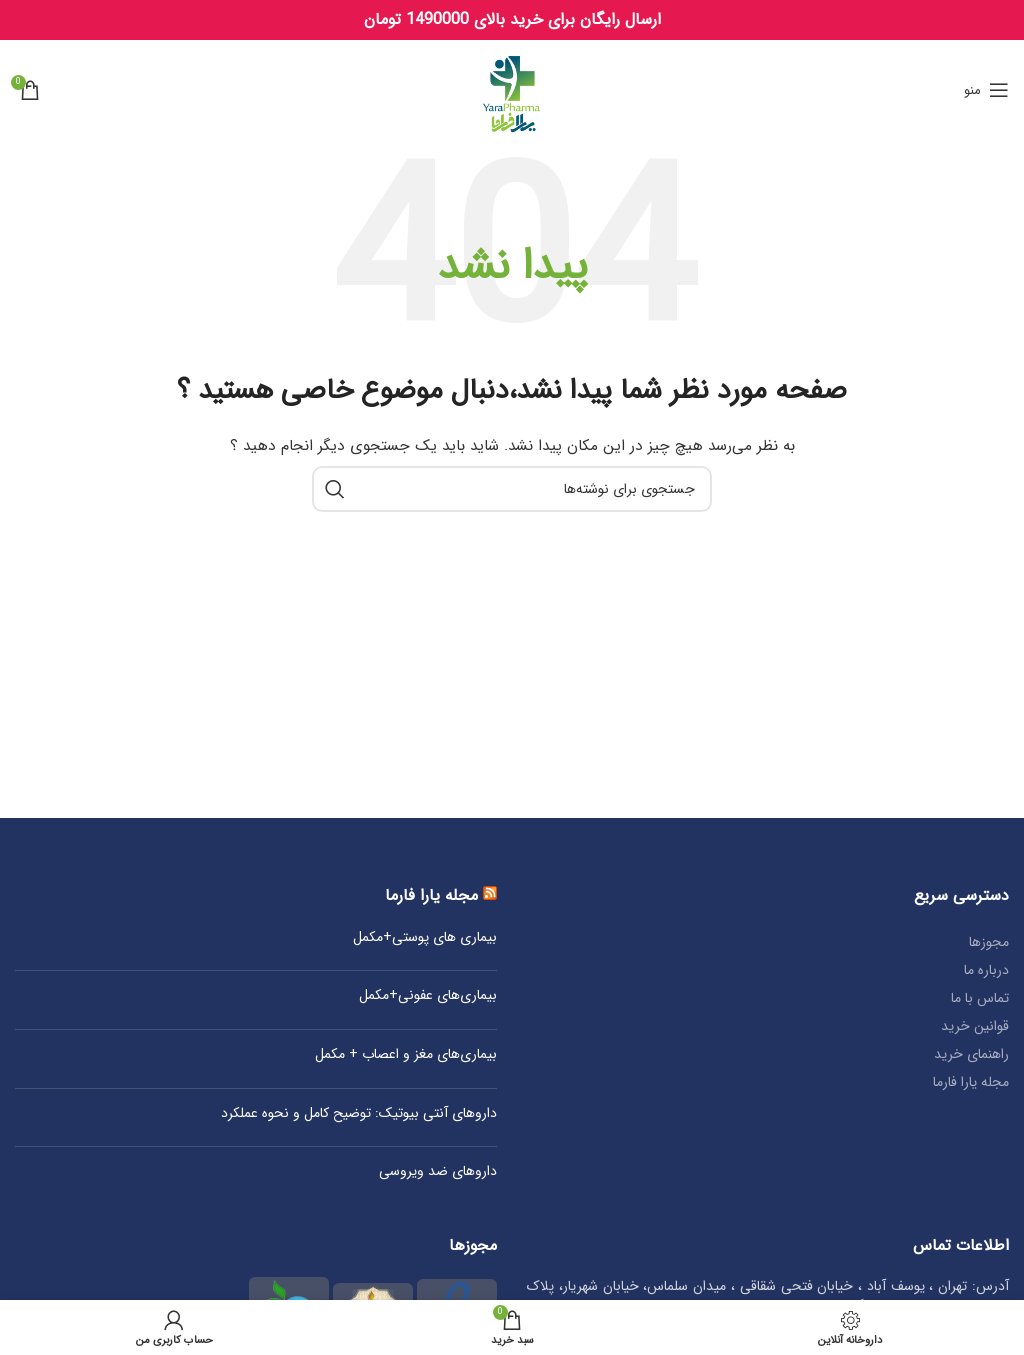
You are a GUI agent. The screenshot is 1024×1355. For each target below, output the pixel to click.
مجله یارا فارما (971, 1082)
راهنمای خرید (971, 1054)
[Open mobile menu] (986, 90)
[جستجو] (512, 489)
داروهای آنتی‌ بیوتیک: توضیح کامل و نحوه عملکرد (359, 1114)
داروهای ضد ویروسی (438, 1172)
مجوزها (989, 942)
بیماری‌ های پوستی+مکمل (425, 938)
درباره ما (986, 970)
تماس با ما (980, 998)
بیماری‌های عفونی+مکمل (428, 996)
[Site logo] (512, 89)
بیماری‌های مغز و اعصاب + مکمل (406, 1055)
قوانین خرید (975, 1026)
